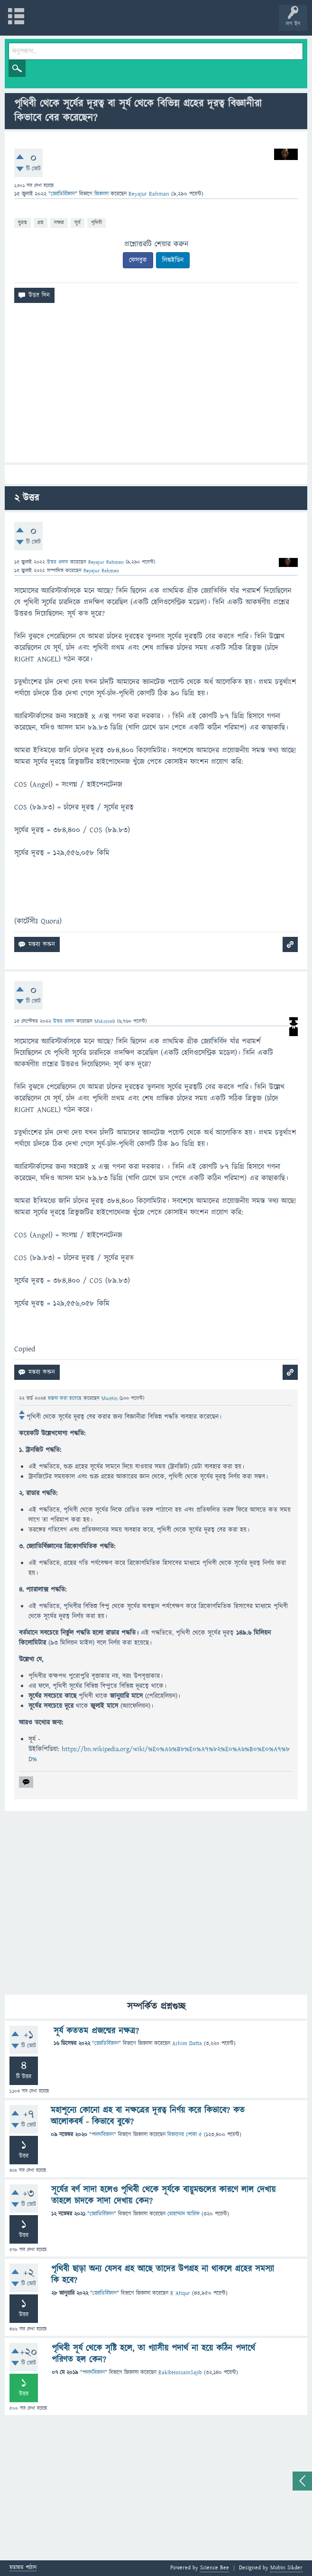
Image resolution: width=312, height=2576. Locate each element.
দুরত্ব (22, 222)
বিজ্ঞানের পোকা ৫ (184, 2135)
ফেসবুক (138, 260)
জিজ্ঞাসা (102, 194)
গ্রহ (40, 222)
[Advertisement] (156, 386)
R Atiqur (180, 2293)
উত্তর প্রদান (57, 562)
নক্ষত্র (59, 222)
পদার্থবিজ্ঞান (103, 2135)
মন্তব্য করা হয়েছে (65, 1398)
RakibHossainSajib (180, 2372)
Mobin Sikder (286, 2568)
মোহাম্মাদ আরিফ (183, 2214)
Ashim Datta (187, 2043)
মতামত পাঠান (23, 2568)
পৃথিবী (96, 222)
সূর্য (77, 222)
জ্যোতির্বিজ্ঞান (63, 194)
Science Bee (214, 2568)
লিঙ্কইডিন (173, 260)
